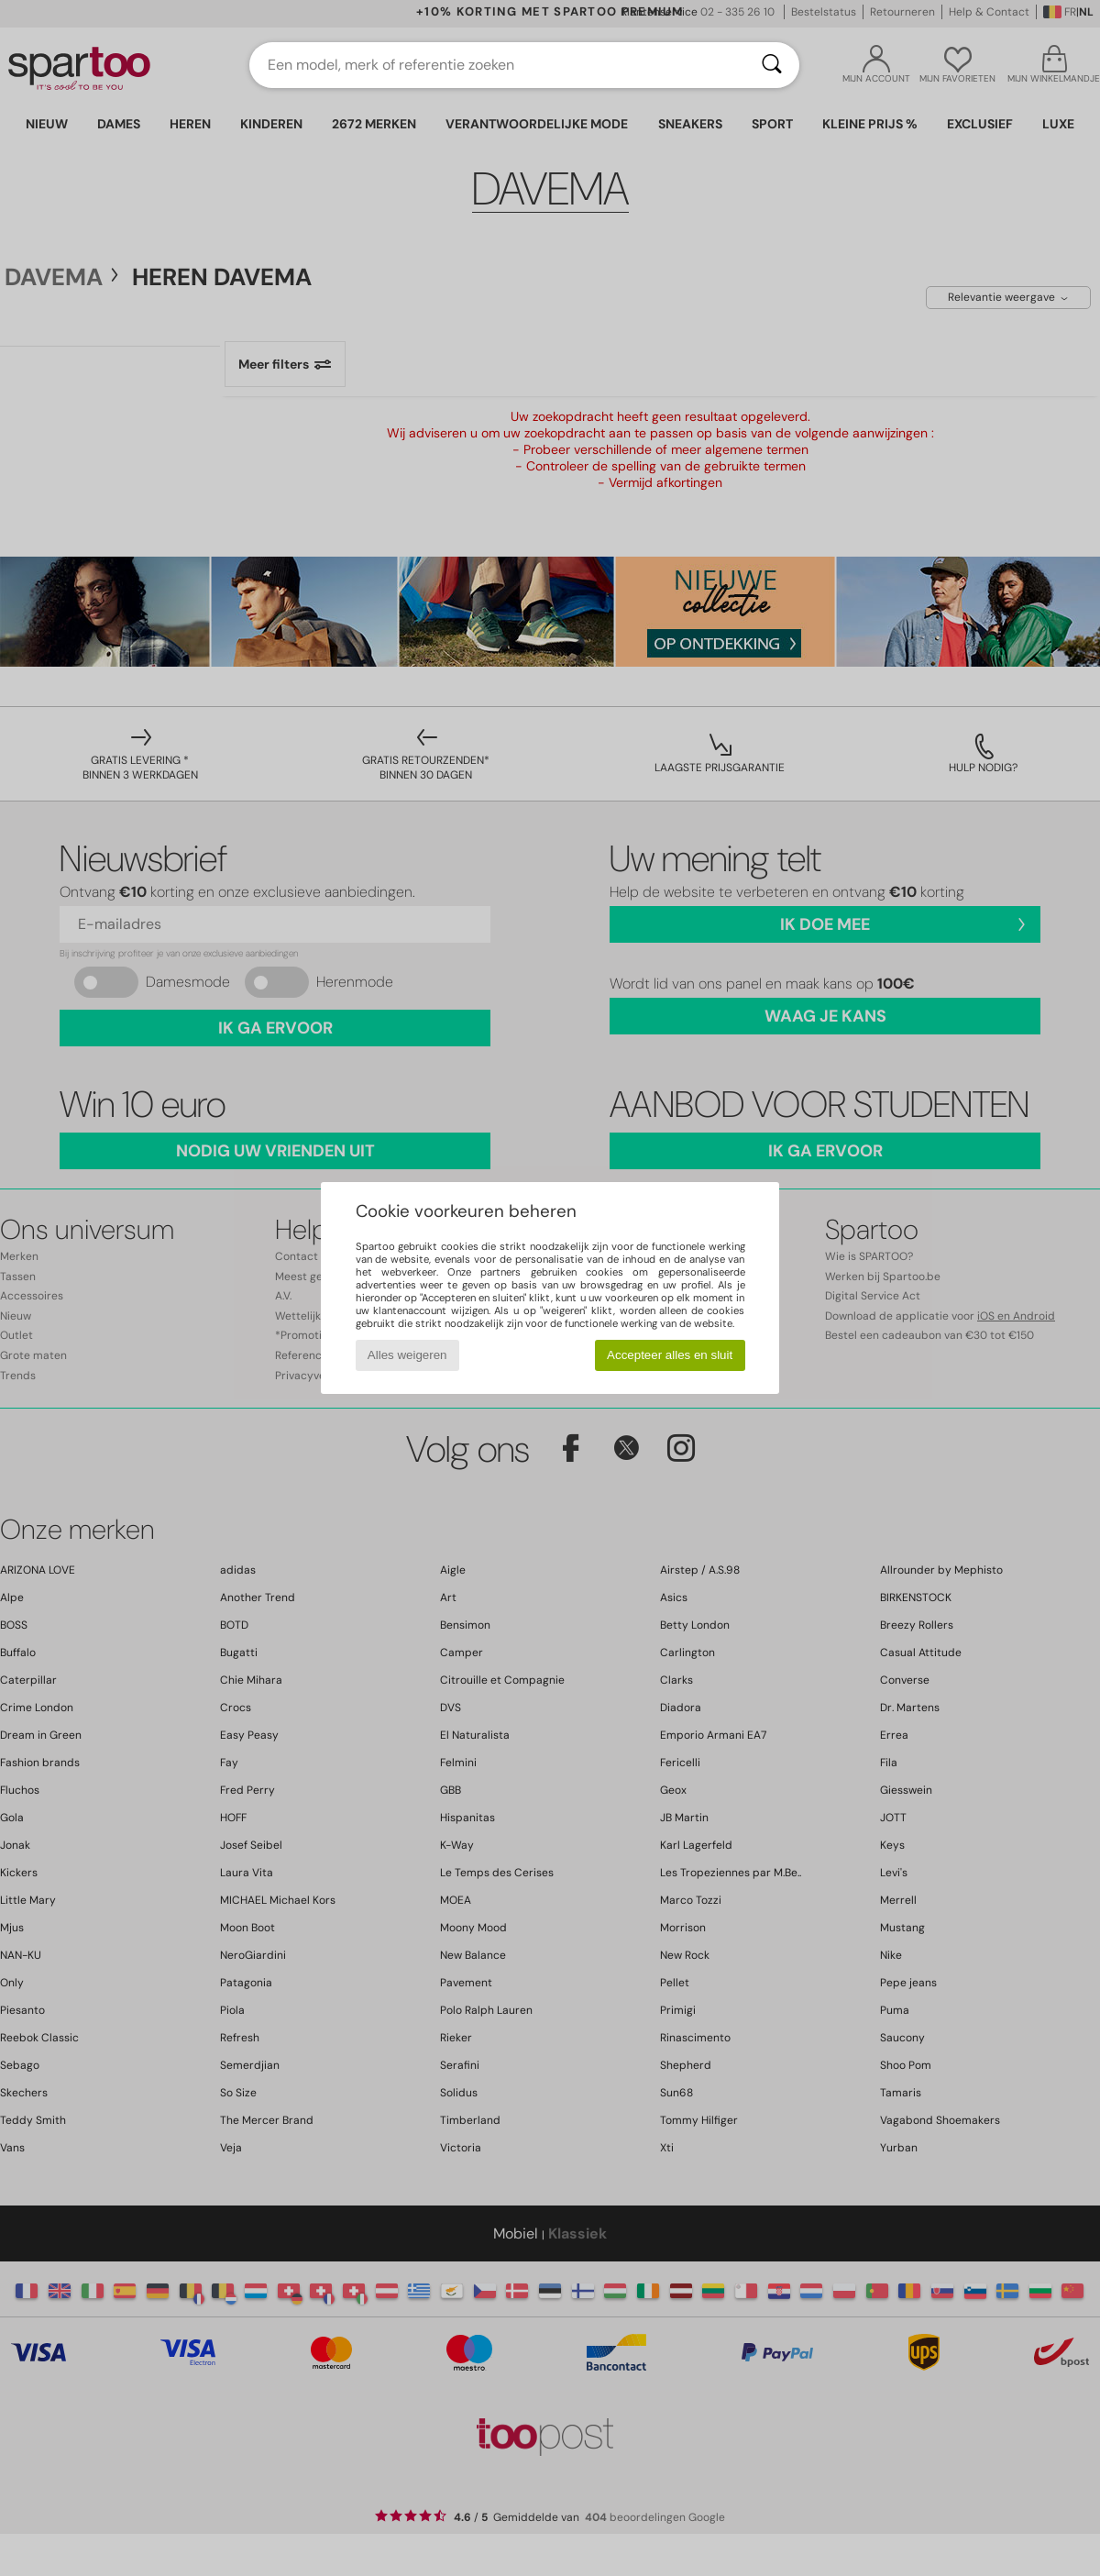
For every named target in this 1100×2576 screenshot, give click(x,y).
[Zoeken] (772, 65)
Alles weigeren (407, 1355)
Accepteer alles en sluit (669, 1355)
